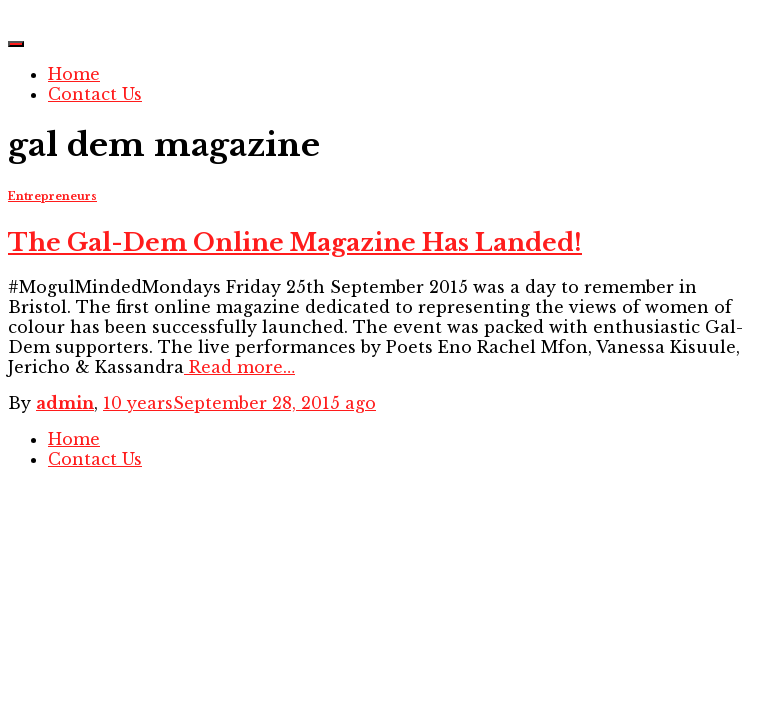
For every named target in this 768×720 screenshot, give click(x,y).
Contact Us (95, 94)
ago (239, 403)
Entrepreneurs (52, 196)
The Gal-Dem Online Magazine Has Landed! (295, 242)
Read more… (239, 367)
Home (74, 74)
